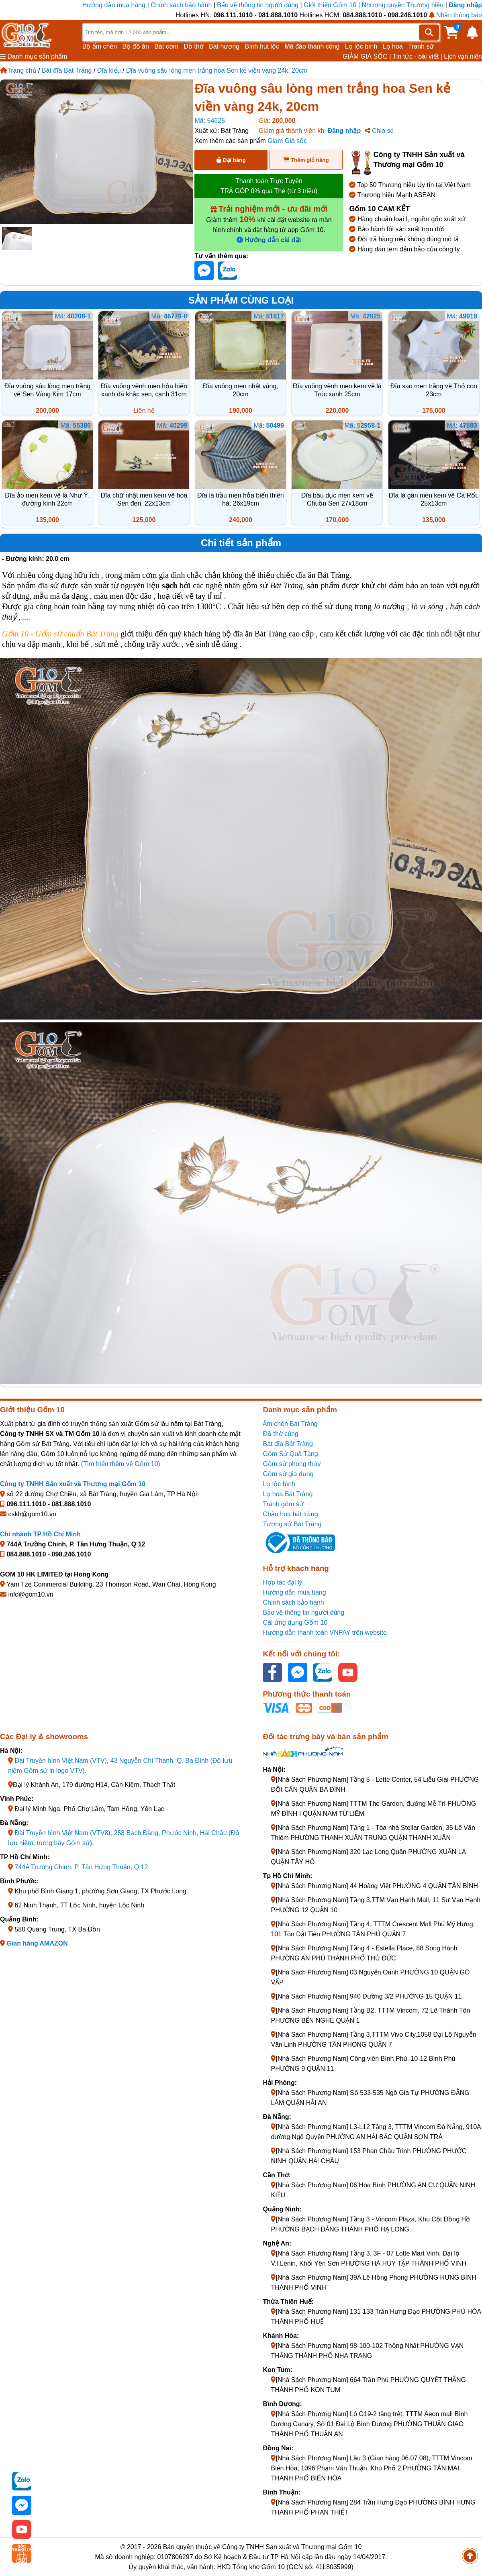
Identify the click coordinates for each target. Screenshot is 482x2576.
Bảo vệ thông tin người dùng (257, 5)
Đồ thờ (193, 46)
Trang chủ (18, 70)
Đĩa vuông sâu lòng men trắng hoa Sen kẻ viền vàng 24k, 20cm (216, 70)
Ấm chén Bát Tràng (290, 1423)
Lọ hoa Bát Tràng (287, 1494)
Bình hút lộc (262, 46)
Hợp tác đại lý (282, 1582)
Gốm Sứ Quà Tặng (290, 1453)
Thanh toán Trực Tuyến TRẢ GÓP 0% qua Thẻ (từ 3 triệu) (269, 185)
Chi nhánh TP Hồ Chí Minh (40, 1534)
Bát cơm (166, 46)
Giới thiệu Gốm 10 (331, 5)
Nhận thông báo (455, 15)
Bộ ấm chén (99, 46)
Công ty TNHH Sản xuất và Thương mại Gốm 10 (72, 1484)
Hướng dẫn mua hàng (114, 5)
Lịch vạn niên (463, 56)
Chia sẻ (379, 130)
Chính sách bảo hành (181, 5)
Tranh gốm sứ (283, 1504)
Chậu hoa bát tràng (290, 1514)
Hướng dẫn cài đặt (269, 240)
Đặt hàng (230, 160)
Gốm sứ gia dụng (288, 1474)
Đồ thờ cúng (280, 1433)
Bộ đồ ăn (136, 46)
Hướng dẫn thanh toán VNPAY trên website (324, 1632)
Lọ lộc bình (361, 46)
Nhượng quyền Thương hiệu (402, 5)
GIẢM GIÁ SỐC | (367, 56)
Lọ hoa (393, 46)
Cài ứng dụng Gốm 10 (295, 1622)
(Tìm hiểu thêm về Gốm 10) (120, 1463)
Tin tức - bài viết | (417, 56)
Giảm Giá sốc (287, 140)
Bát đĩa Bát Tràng (67, 70)
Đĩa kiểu (109, 70)
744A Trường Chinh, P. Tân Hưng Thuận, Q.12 (81, 1867)
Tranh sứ (421, 46)
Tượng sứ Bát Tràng (292, 1524)
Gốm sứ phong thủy (292, 1463)
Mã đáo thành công (311, 46)
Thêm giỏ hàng (306, 160)
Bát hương (224, 46)
